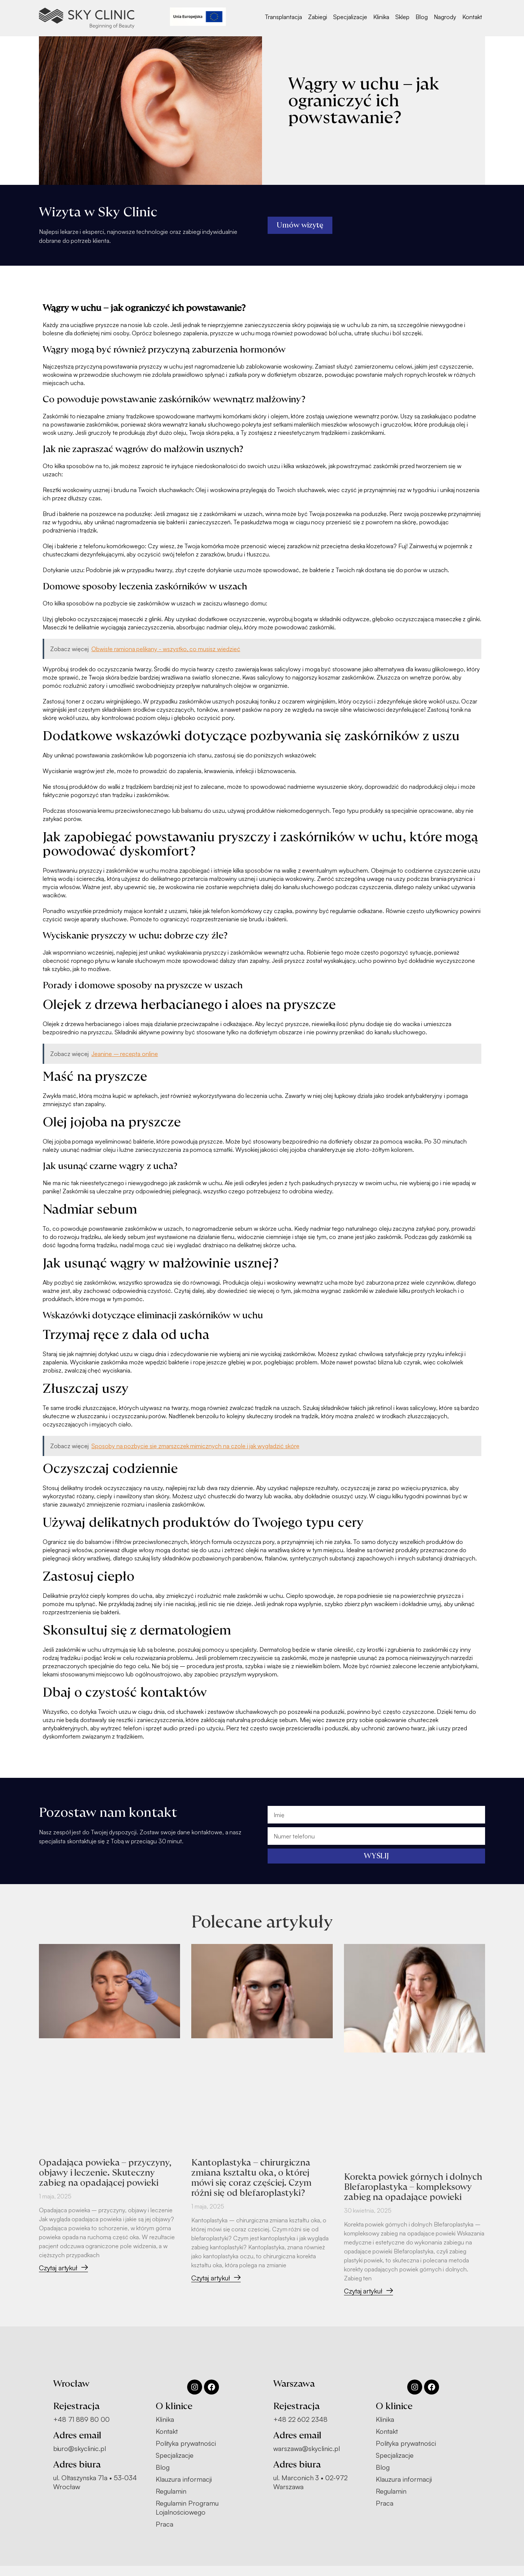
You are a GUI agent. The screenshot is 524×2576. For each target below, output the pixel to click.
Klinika (381, 17)
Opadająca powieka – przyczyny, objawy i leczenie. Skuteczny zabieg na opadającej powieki (106, 2173)
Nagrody (445, 17)
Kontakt (472, 17)
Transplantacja (283, 17)
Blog (421, 17)
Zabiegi (317, 17)
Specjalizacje (350, 17)
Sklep (402, 17)
